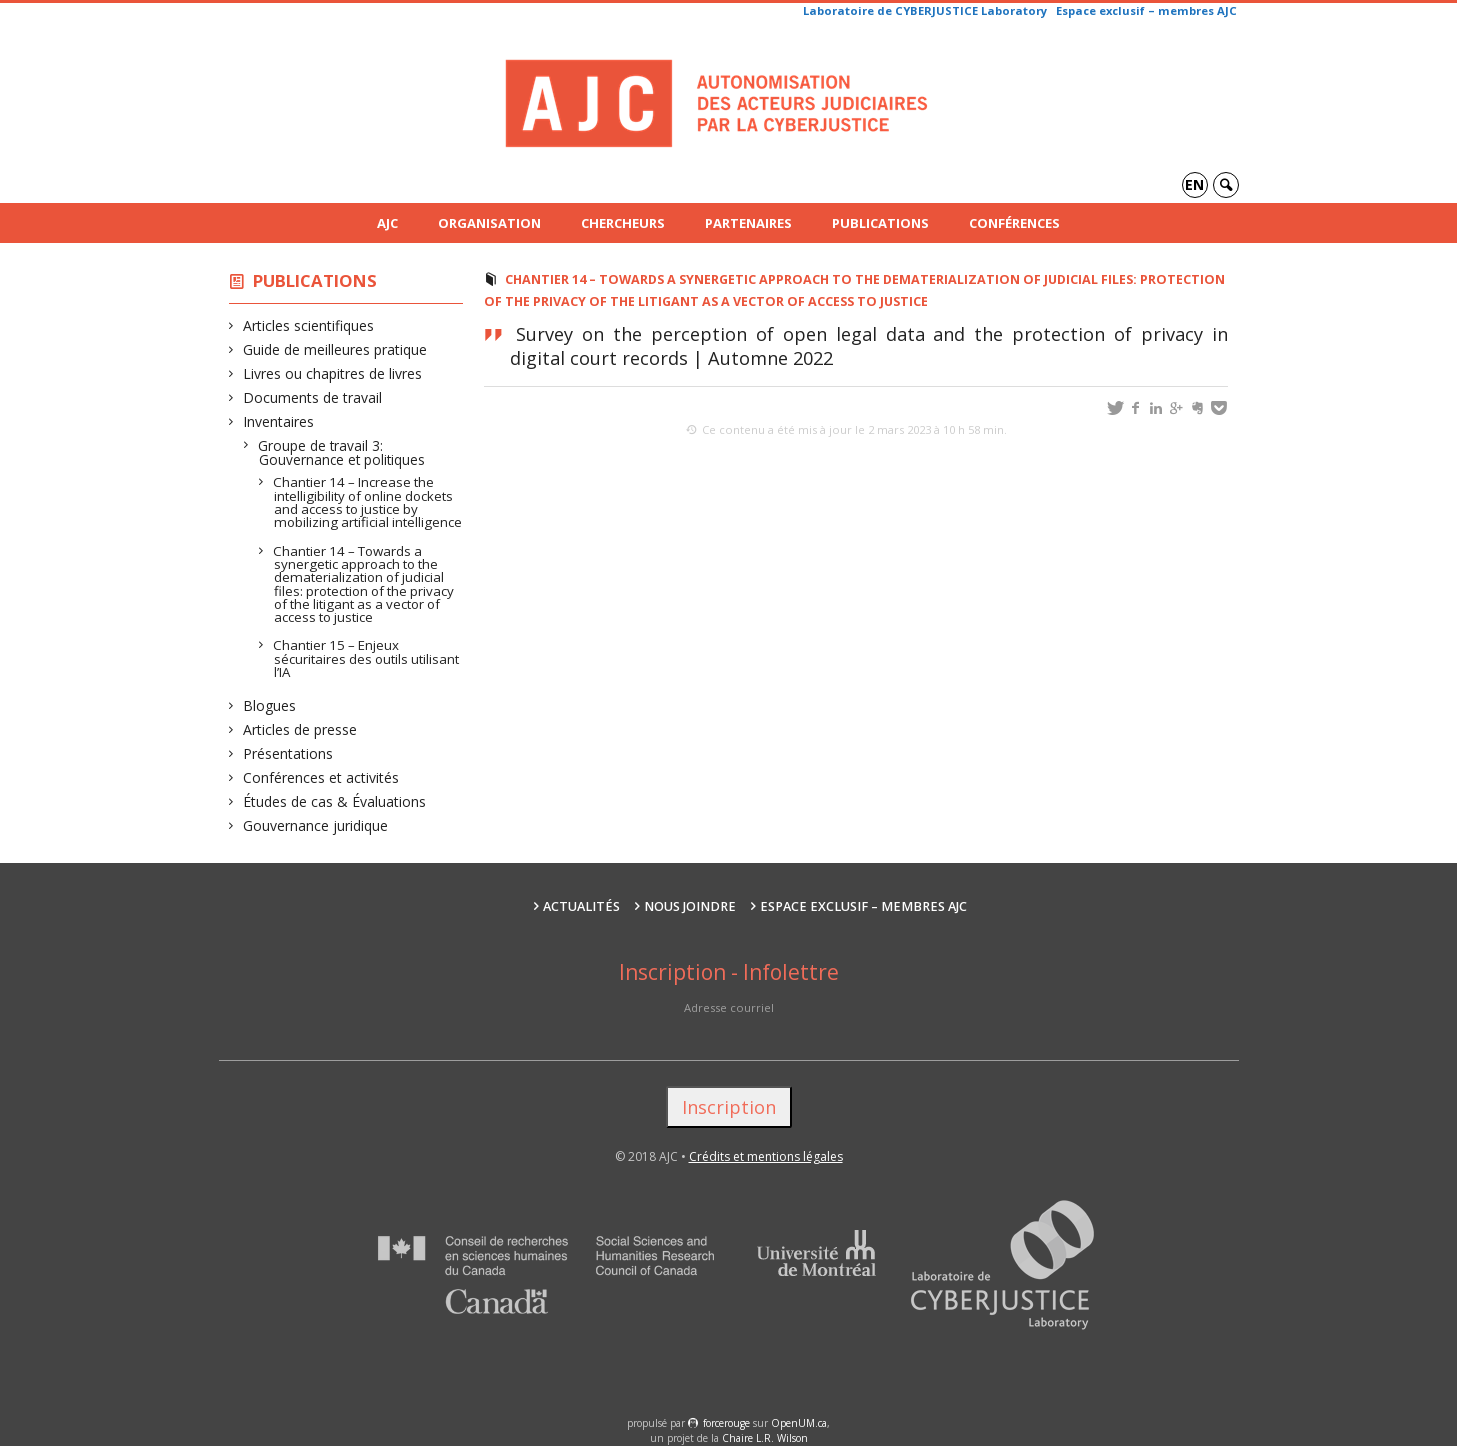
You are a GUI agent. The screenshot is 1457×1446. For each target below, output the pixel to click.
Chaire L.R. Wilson (765, 1438)
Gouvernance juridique (316, 825)
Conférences (1014, 223)
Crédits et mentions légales (766, 1156)
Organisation (489, 223)
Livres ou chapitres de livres (333, 373)
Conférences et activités (321, 777)
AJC (387, 223)
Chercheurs (623, 223)
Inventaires (279, 421)
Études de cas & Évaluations (335, 801)
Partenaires (748, 223)
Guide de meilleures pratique (335, 349)
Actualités (581, 906)
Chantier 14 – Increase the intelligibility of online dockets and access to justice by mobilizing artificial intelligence (368, 502)
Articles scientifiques (309, 325)
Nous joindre (690, 906)
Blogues (270, 705)
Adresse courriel (729, 1007)
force (726, 1423)
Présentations (288, 753)
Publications (880, 223)
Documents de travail (313, 397)
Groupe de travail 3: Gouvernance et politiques (342, 452)
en (1194, 184)
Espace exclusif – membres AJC (1146, 10)
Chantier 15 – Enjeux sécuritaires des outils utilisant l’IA (366, 658)
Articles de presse (300, 729)
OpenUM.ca (799, 1423)
